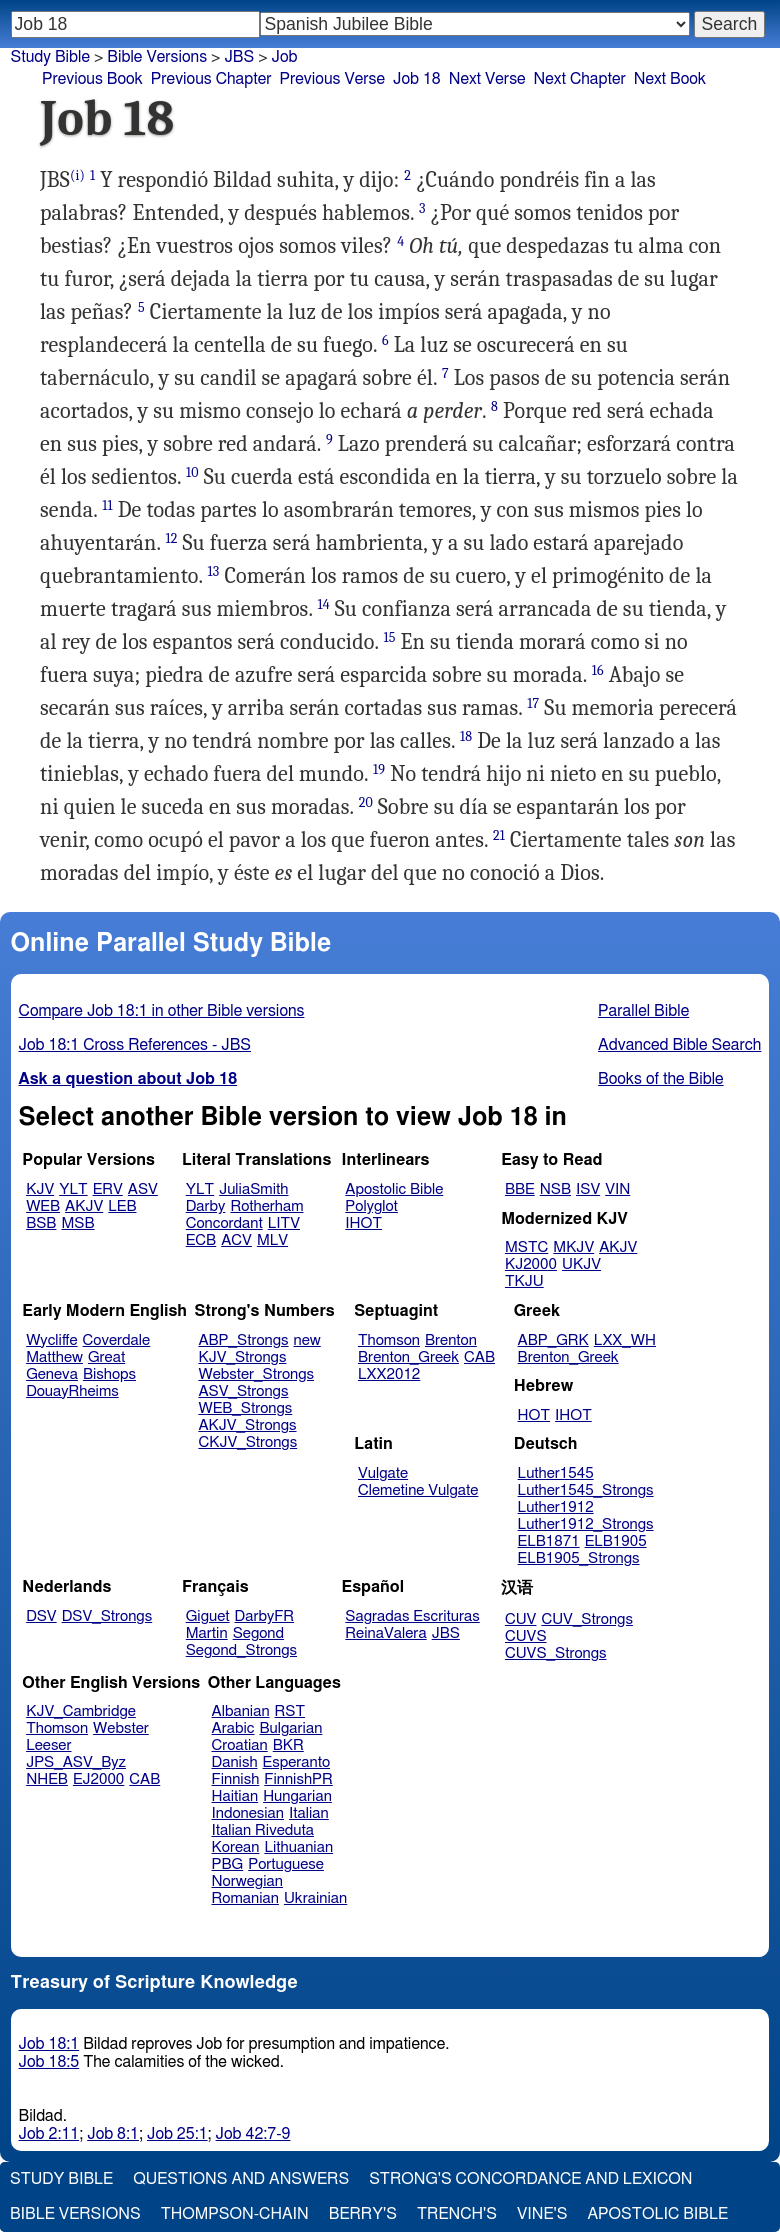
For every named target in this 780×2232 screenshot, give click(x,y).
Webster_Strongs (256, 1374)
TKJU (524, 1281)
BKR (288, 1745)
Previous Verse (332, 79)
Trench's (457, 2214)
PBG (228, 1864)
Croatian (240, 1745)
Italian (309, 1813)
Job (285, 57)
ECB (201, 1240)
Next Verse (487, 79)
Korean (236, 1847)
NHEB (47, 1779)
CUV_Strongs (586, 1619)
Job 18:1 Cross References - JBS (135, 1045)
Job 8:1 (113, 2134)
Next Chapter (580, 79)
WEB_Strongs (245, 1408)
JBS (446, 1633)
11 (107, 505)
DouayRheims (72, 1391)
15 (389, 637)
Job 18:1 (49, 2044)
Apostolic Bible (657, 2214)
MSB (77, 1223)
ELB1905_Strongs (579, 1558)
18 (466, 736)
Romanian (245, 1898)
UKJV (581, 1264)
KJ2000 (531, 1264)
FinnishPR (298, 1779)
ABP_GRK (553, 1340)
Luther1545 (556, 1473)
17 (533, 703)
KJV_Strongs (242, 1357)
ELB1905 (616, 1541)
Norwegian (247, 1881)
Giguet (208, 1616)
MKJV (573, 1247)
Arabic (233, 1728)
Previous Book (92, 79)
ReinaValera (385, 1633)
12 (171, 538)
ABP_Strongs (243, 1340)
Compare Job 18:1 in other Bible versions (162, 1011)
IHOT (363, 1223)
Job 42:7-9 (253, 2134)
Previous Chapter (211, 79)
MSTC (526, 1247)
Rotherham (266, 1206)
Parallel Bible (643, 1011)
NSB (555, 1189)
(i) (77, 175)
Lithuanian (298, 1847)
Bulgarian (290, 1728)
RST (290, 1711)
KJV (40, 1189)
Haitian (235, 1796)
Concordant (224, 1223)
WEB (43, 1206)
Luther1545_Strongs (586, 1490)
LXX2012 (389, 1374)
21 (499, 835)
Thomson (389, 1340)
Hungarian (297, 1796)
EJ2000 (98, 1779)
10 (192, 472)
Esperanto (297, 1762)
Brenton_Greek (408, 1357)
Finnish (236, 1779)
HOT (534, 1415)
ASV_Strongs (243, 1391)
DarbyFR (265, 1616)
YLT (73, 1189)
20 (366, 802)
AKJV (84, 1206)
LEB (122, 1206)
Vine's (542, 2214)
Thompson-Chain (235, 2214)
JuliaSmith (253, 1189)
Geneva (52, 1374)
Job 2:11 (49, 2134)
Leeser (48, 1745)
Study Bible (50, 57)
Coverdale (117, 1340)
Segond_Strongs (241, 1650)
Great (106, 1357)
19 (379, 769)
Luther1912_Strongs (586, 1524)
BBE (520, 1189)
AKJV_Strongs (247, 1425)
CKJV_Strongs (247, 1442)
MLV (272, 1240)
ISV (588, 1189)
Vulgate (383, 1473)
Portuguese (286, 1864)
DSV (41, 1616)
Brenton (451, 1340)
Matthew (54, 1357)
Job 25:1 (177, 2134)
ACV (236, 1240)
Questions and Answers (241, 2179)
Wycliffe (51, 1340)
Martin (207, 1633)
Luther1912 (556, 1507)
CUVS (526, 1636)
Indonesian (248, 1813)
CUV (521, 1619)
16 (598, 670)
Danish (235, 1762)
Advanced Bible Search (679, 1045)
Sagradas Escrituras (412, 1616)
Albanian (241, 1711)
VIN (617, 1189)
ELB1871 (549, 1541)
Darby (206, 1206)
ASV (143, 1189)
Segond (258, 1633)
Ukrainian (315, 1898)
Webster (121, 1728)
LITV (284, 1223)
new (307, 1340)
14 (323, 604)
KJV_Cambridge (81, 1711)
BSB (41, 1223)
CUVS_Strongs (556, 1653)
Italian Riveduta (263, 1830)
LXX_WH (625, 1340)
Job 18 (417, 79)
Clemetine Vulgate (418, 1490)
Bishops (109, 1374)
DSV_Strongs (107, 1616)
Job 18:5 (49, 2062)
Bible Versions (157, 57)
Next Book (670, 79)
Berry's (363, 2214)
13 (214, 571)
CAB (479, 1357)
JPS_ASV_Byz (76, 1762)
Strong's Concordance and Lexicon (530, 2179)
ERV (108, 1189)
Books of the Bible (661, 1079)
